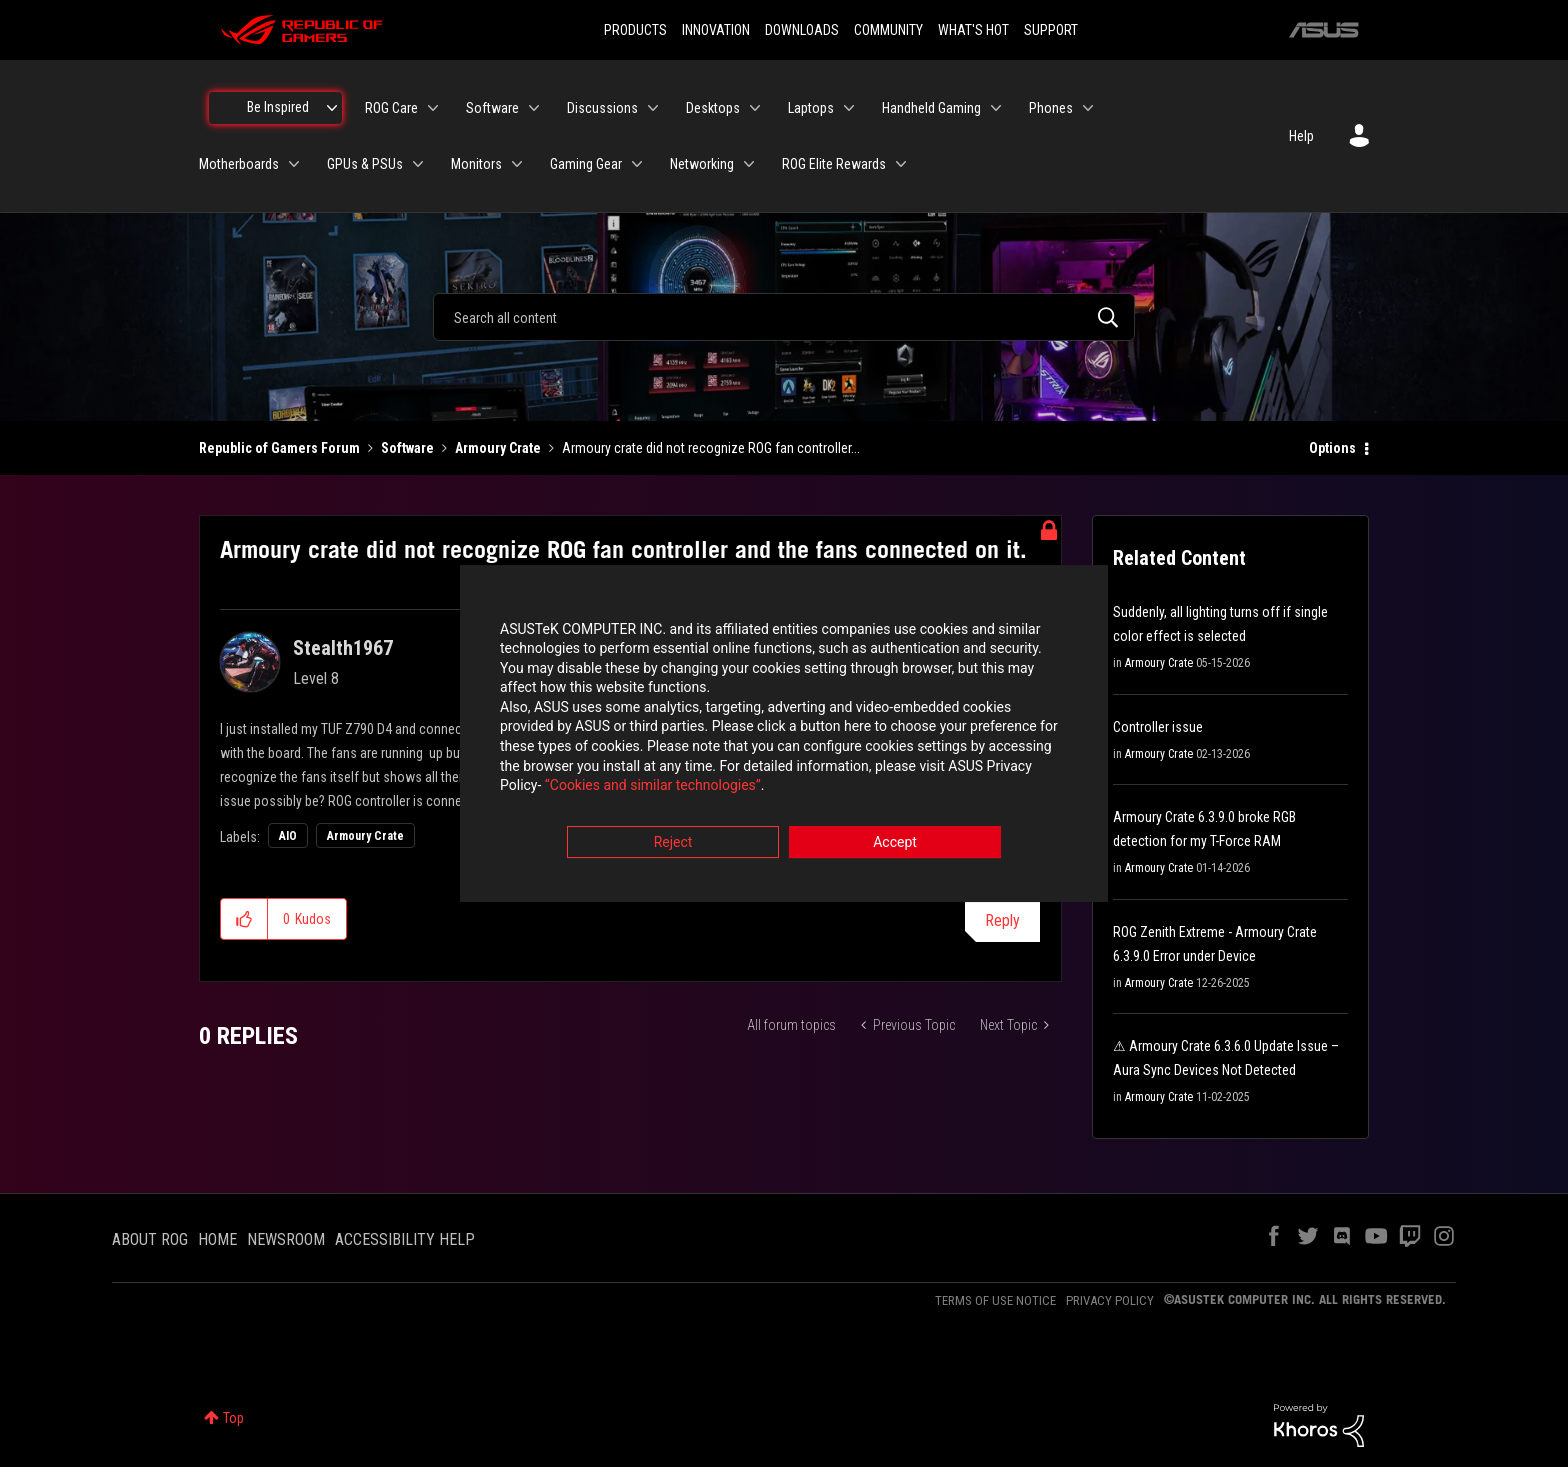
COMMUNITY (888, 30)
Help (1301, 136)
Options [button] (1332, 448)
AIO (288, 836)
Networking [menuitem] (702, 164)
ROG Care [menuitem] (391, 108)
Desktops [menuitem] (713, 108)
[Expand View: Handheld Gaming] (996, 108)
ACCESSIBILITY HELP (405, 1239)
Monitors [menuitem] (476, 164)
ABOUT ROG (150, 1239)
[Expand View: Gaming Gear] (637, 164)
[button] (244, 919)
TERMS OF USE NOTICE (995, 1300)
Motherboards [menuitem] (239, 164)
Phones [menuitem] (1051, 108)
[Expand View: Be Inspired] (332, 108)
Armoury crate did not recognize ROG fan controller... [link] (711, 448)
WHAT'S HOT (973, 30)
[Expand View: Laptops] (849, 108)
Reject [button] (673, 844)
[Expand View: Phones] (1088, 108)
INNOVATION (716, 30)
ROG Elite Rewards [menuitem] (834, 164)
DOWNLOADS (802, 30)
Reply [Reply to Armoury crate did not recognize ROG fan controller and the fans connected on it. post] (1002, 920)
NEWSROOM (286, 1239)
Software (407, 448)
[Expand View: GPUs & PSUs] (418, 164)
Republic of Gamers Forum (279, 448)
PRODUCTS (635, 30)
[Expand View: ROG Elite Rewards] (901, 164)
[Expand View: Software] (534, 108)
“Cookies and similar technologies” (653, 788)
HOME (217, 1239)
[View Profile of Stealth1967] (343, 648)
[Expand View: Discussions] (653, 108)
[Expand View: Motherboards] (294, 164)
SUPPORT (1051, 30)
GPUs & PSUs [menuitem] (365, 164)
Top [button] (233, 1418)
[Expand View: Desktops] (755, 108)
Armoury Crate (498, 448)
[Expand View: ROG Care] (433, 108)
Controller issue (1158, 727)
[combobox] (784, 317)
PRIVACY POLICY (1110, 1300)
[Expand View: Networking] (749, 164)
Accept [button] (895, 844)
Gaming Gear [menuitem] (586, 164)
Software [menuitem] (492, 108)
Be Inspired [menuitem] (278, 107)
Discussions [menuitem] (602, 108)
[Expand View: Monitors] (517, 164)
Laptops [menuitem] (811, 108)
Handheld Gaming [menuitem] (931, 108)
